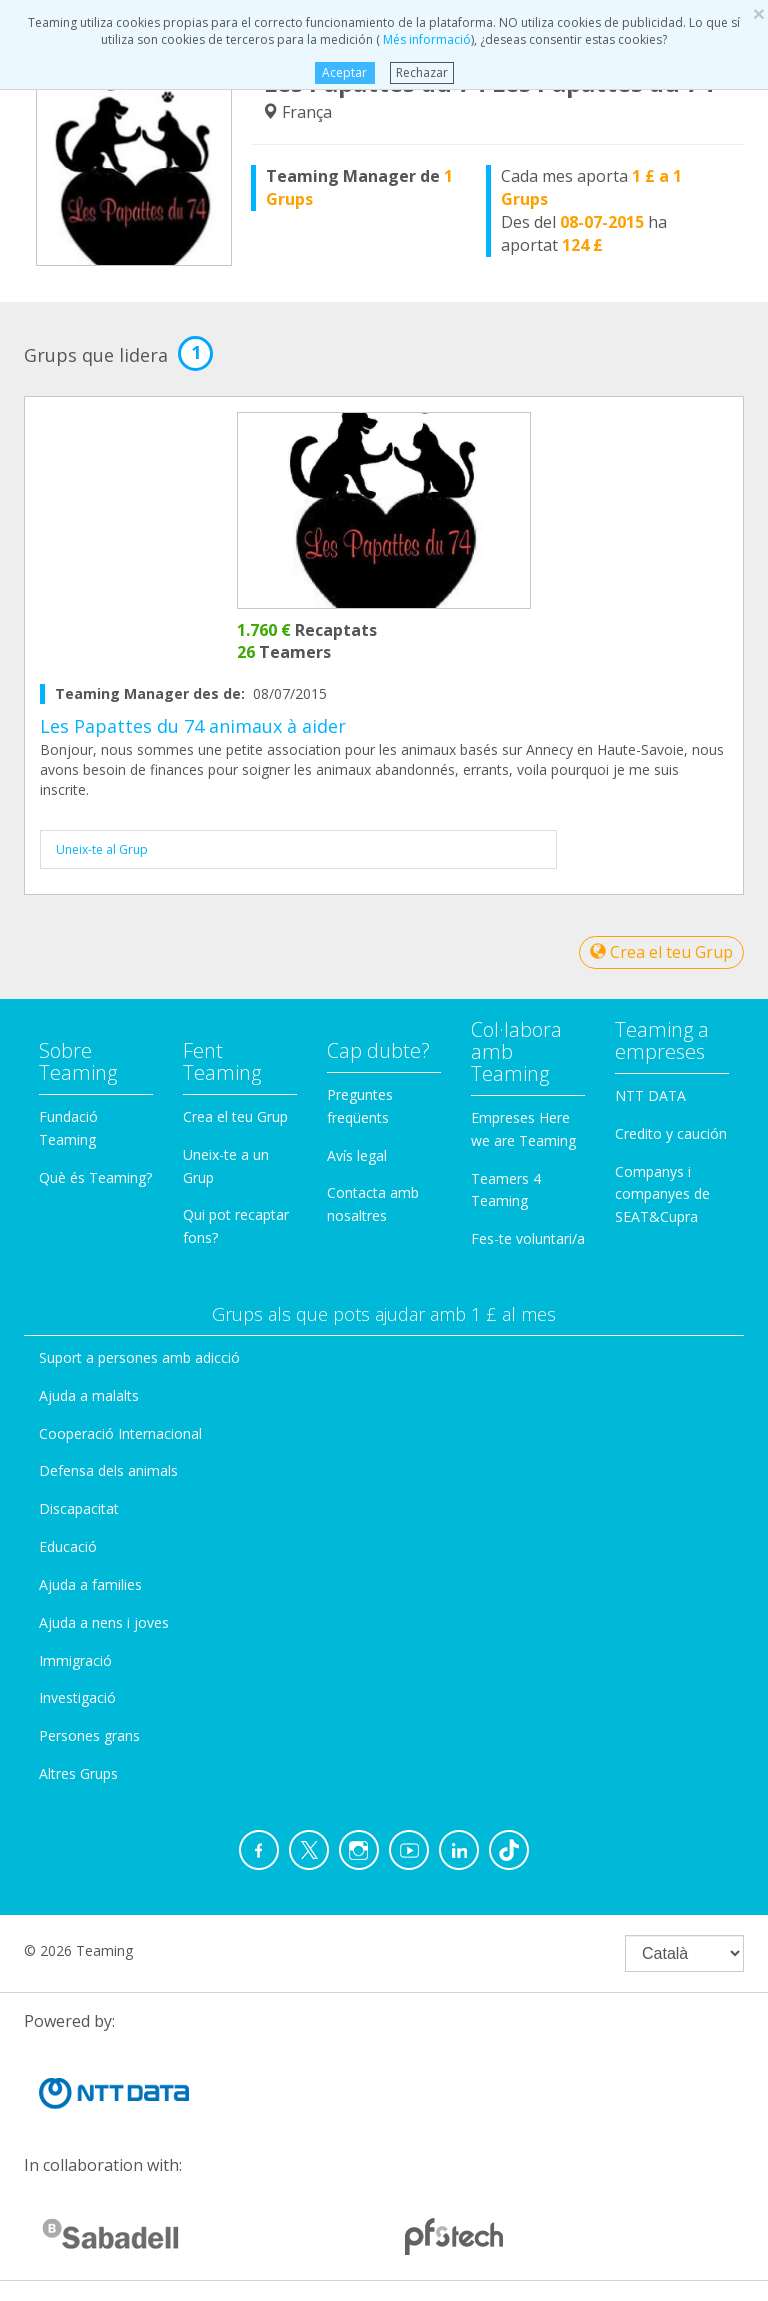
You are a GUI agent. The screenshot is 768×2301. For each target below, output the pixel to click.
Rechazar (422, 72)
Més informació (425, 39)
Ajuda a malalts (89, 1395)
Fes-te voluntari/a (528, 1238)
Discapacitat (79, 1508)
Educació (68, 1546)
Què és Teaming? (95, 1177)
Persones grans (89, 1735)
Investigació (77, 1697)
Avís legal (357, 1155)
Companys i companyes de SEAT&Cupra (662, 1194)
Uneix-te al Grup (102, 849)
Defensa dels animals (108, 1470)
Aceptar (344, 72)
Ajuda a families (90, 1584)
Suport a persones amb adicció (139, 1357)
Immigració (75, 1660)
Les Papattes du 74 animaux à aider (193, 726)
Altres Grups (78, 1773)
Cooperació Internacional (120, 1433)
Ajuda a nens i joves (104, 1622)
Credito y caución (671, 1133)
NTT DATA (650, 1095)
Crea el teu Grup (661, 952)
